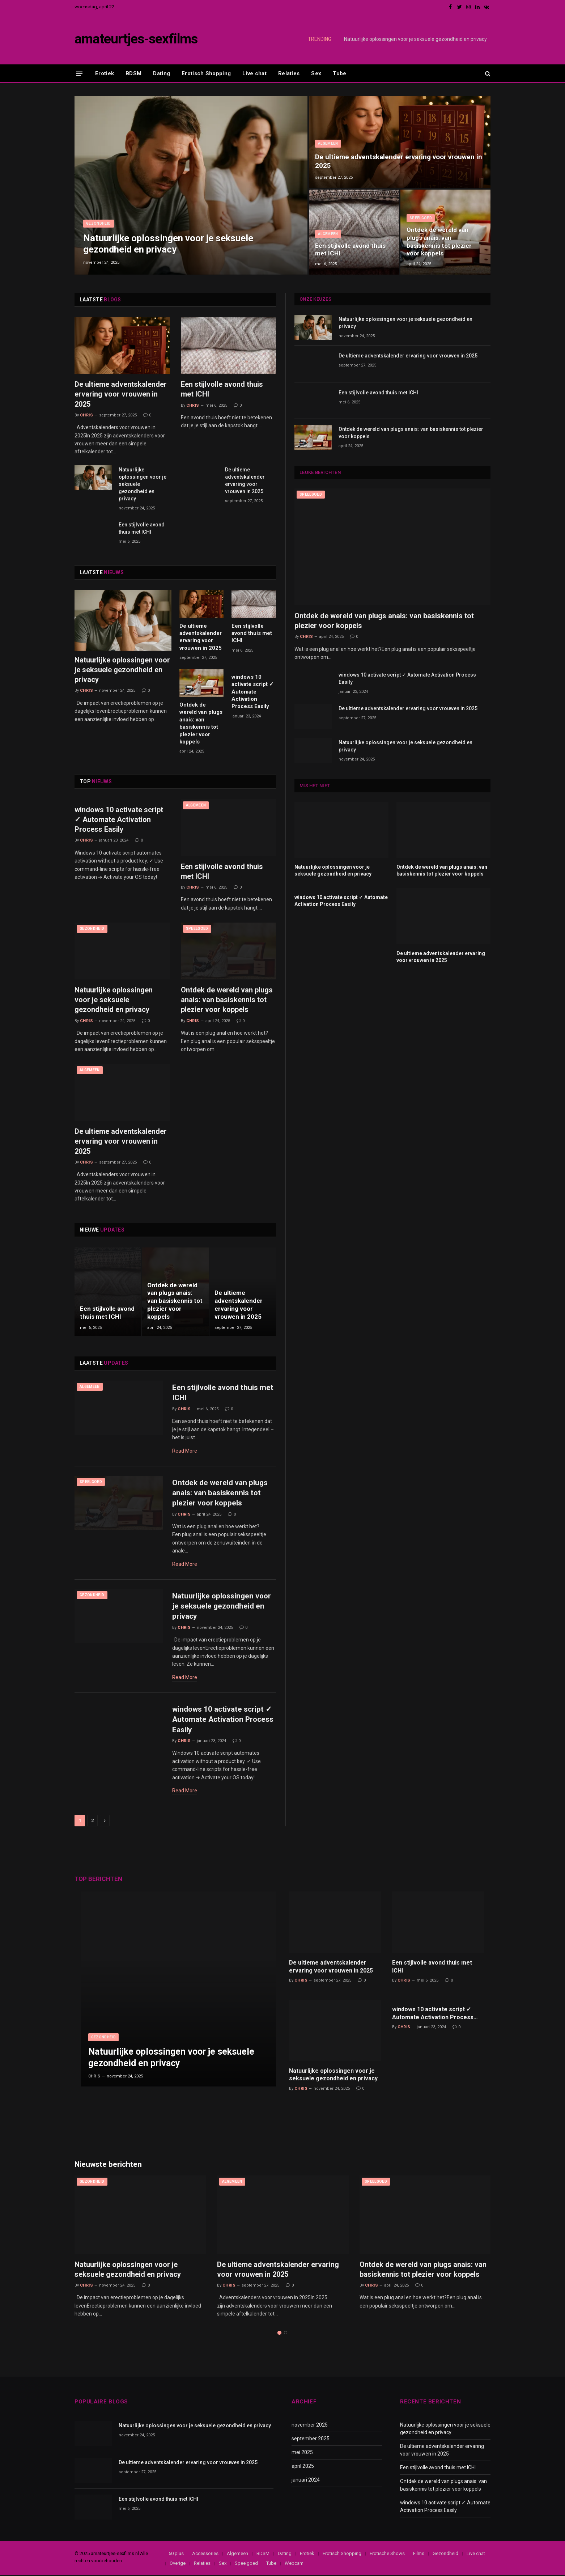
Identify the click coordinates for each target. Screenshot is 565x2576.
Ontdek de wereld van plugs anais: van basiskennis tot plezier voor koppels (439, 241)
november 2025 (310, 2425)
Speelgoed (420, 218)
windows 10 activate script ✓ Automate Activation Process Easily (252, 692)
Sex (316, 73)
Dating (161, 73)
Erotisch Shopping (206, 73)
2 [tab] (285, 2333)
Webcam (294, 2564)
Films (418, 2554)
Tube (339, 73)
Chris (86, 415)
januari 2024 (306, 2480)
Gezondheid (98, 223)
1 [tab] (279, 2333)
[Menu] (79, 73)
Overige (178, 2564)
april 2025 (303, 2467)
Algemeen (328, 143)
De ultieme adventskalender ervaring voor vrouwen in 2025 (399, 160)
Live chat (254, 73)
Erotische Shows (387, 2554)
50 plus (176, 2554)
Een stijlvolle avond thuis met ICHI (350, 249)
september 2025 (311, 2439)
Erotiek (104, 73)
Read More (184, 1451)
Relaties (289, 73)
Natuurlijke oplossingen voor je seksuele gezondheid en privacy (415, 39)
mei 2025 (302, 2453)
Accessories (205, 2554)
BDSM (133, 73)
